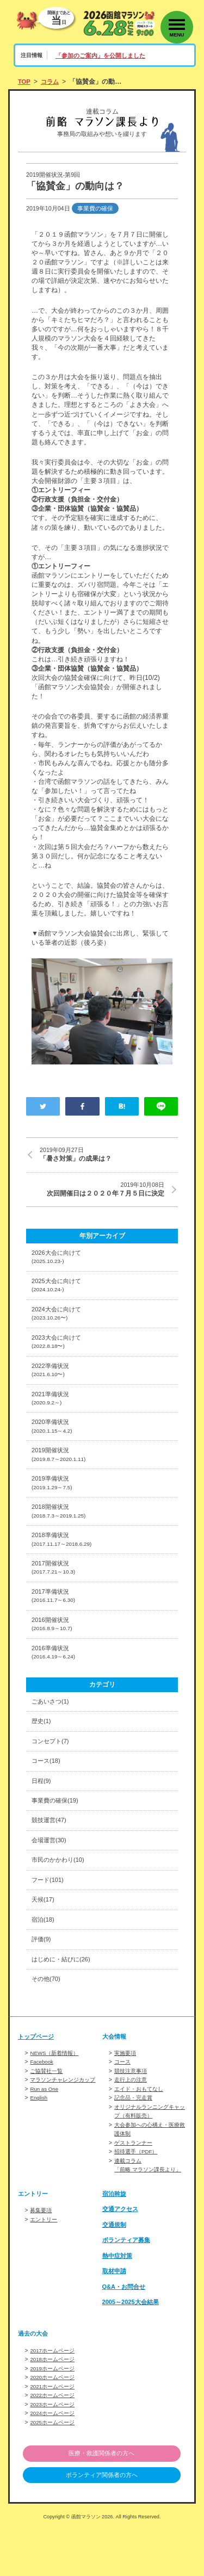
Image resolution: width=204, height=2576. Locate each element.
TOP (25, 81)
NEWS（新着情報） (56, 2094)
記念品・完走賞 (135, 2138)
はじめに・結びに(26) (64, 2000)
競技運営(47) (51, 1855)
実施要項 (126, 2094)
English (39, 2138)
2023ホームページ (54, 2450)
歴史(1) (42, 1751)
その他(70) (47, 2020)
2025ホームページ (54, 2467)
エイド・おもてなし (141, 2130)
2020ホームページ (54, 2423)
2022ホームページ (54, 2441)
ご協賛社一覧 (48, 2112)
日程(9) (42, 1813)
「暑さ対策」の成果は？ (109, 1154)
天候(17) (44, 1938)
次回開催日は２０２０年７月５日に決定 (95, 1190)
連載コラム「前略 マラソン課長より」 (145, 2208)
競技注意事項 (132, 2112)
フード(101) (49, 1917)
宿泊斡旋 (115, 2241)
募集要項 (42, 2258)
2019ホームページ (54, 2415)
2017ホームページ (54, 2397)
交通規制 (115, 2272)
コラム (51, 81)
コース (123, 2104)
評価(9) (42, 1979)
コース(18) (47, 1793)
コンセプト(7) (52, 1772)
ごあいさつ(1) (52, 1731)
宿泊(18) (44, 1958)
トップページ (37, 2078)
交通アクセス (121, 2257)
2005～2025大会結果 (133, 2349)
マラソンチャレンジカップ (66, 2121)
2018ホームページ (54, 2406)
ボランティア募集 (128, 2287)
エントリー (45, 2266)
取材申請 (115, 2318)
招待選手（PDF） (138, 2191)
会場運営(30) (51, 1875)
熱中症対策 (118, 2303)
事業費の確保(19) (57, 1834)
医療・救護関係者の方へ (102, 2499)
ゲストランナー (135, 2182)
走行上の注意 (132, 2121)
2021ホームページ (54, 2432)
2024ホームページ (54, 2458)
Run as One (45, 2130)
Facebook (42, 2104)
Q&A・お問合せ (126, 2334)
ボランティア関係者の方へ (102, 2521)
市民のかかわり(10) (60, 1896)
